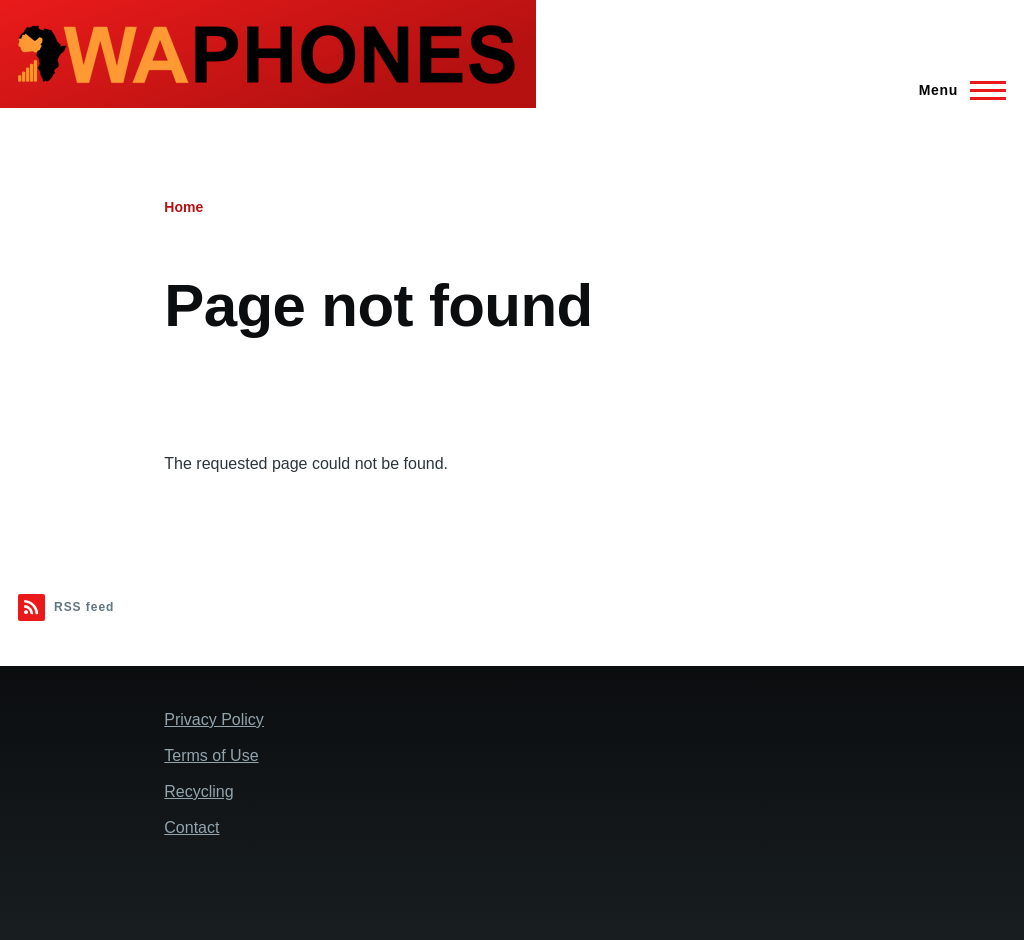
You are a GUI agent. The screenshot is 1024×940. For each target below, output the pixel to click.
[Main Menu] (956, 90)
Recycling (198, 791)
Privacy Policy (214, 719)
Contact (191, 827)
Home (183, 207)
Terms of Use (211, 755)
